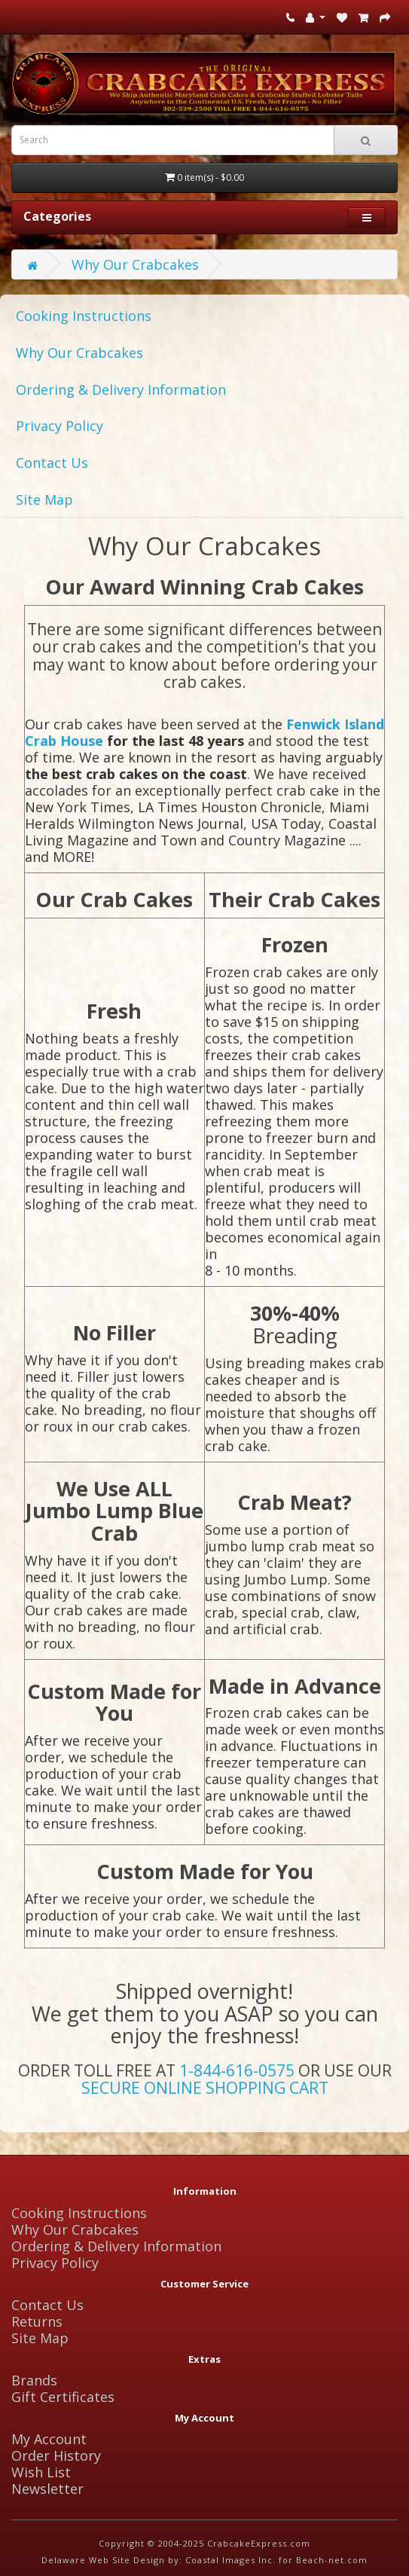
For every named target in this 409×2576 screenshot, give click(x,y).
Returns (37, 2321)
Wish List (41, 2472)
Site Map (44, 499)
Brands (34, 2380)
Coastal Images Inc (229, 2559)
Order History (56, 2455)
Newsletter (47, 2489)
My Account (49, 2439)
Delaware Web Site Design (103, 2559)
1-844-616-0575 (237, 2070)
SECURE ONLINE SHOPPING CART (204, 2087)
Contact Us (52, 463)
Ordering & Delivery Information (121, 389)
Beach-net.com (332, 2559)
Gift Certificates (62, 2397)
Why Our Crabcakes (135, 264)
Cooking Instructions (83, 316)
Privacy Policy (59, 426)
